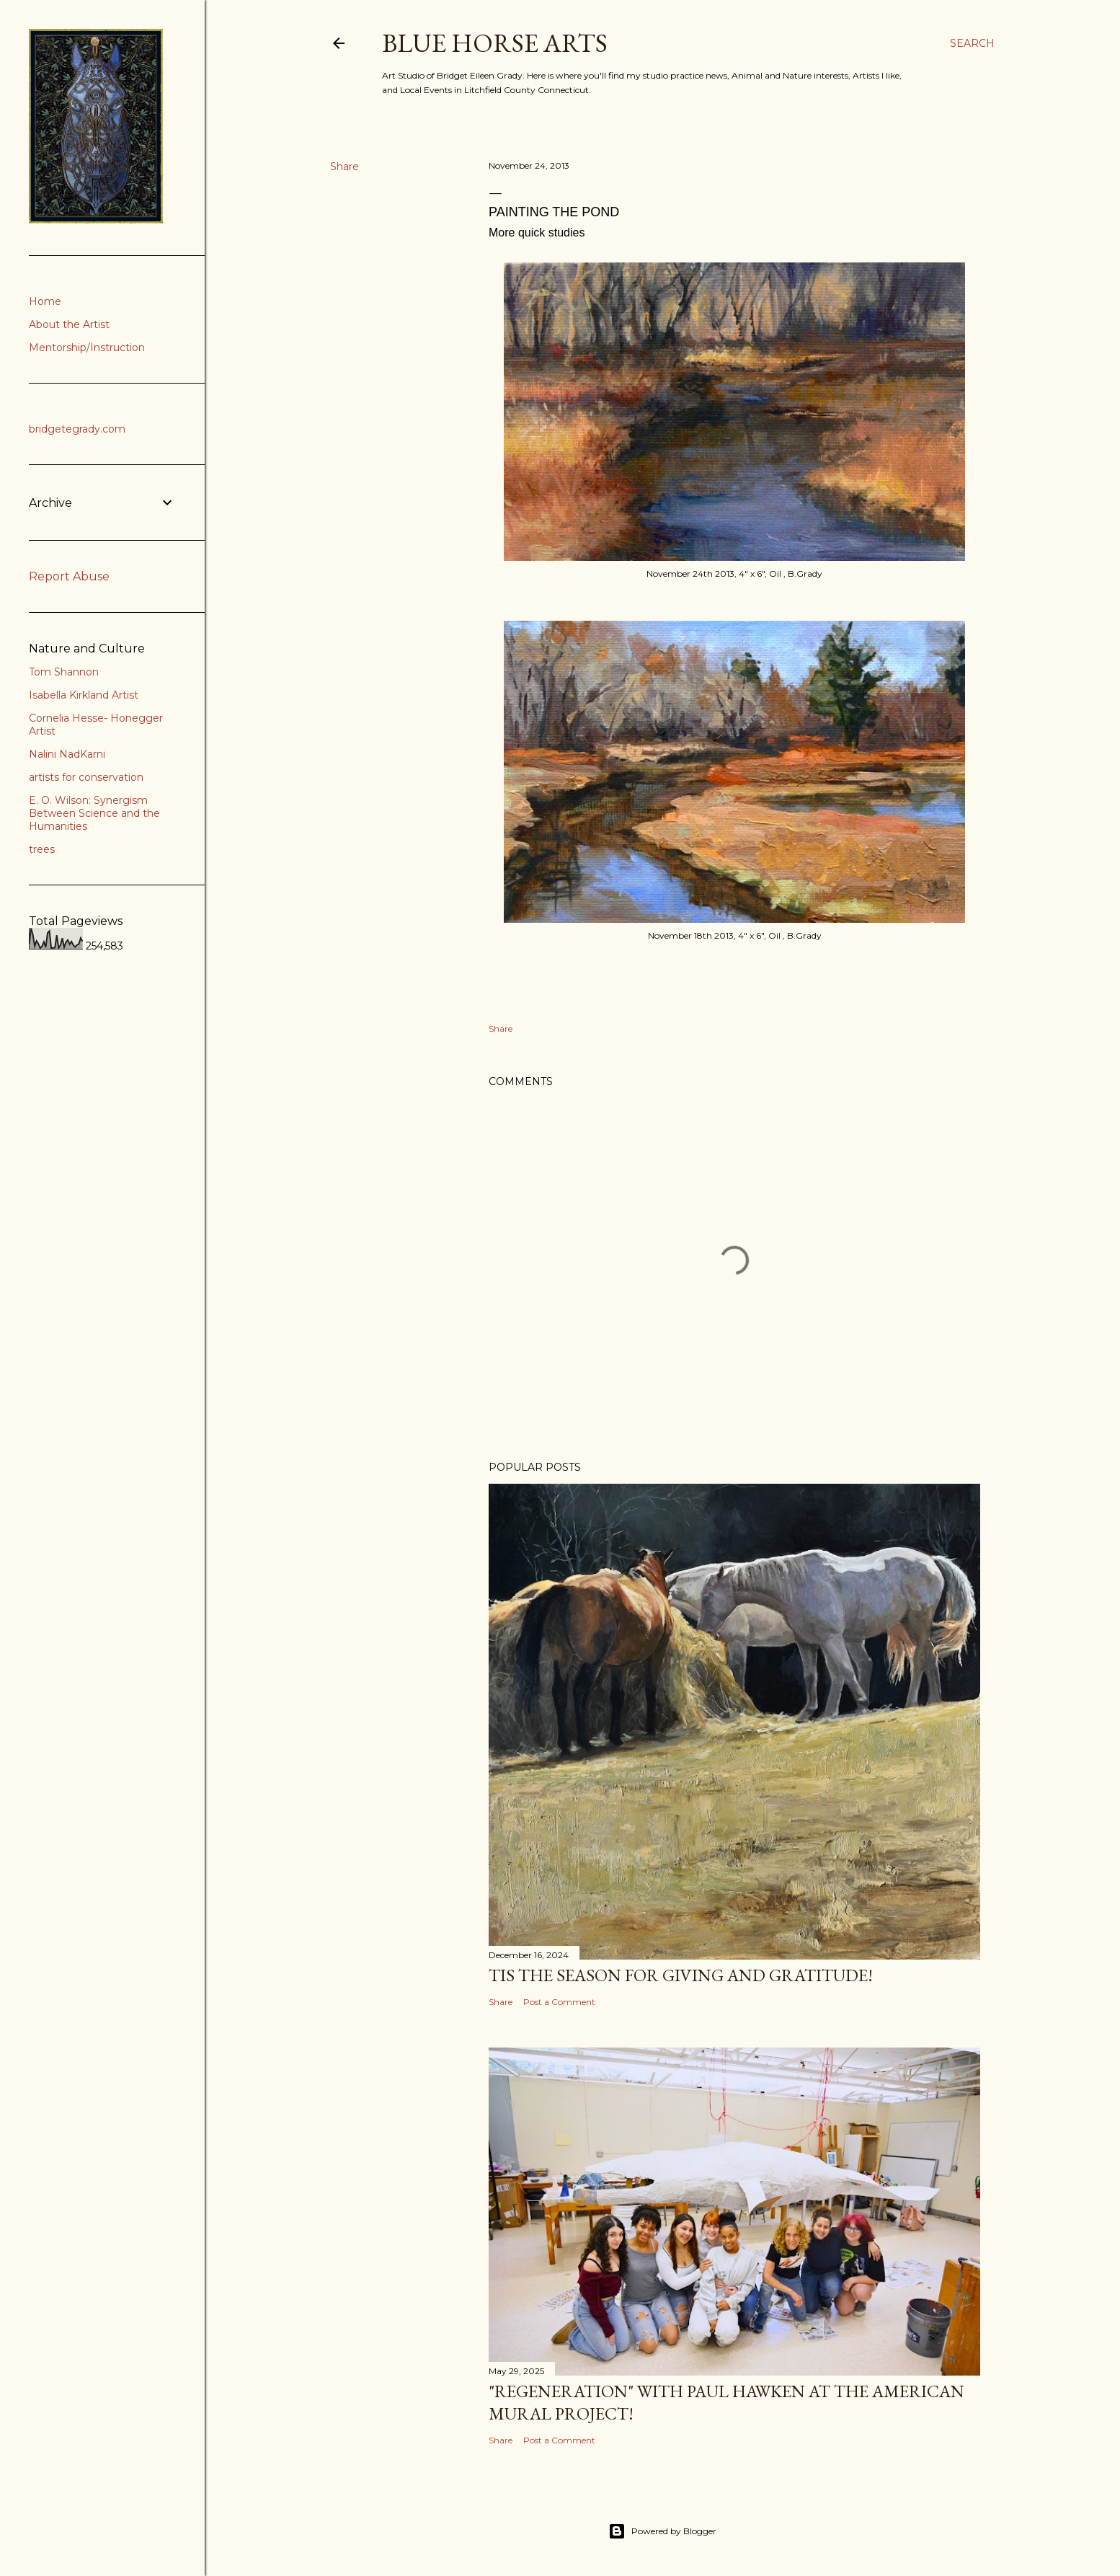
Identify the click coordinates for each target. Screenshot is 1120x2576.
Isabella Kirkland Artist (83, 695)
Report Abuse (69, 576)
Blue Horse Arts (495, 43)
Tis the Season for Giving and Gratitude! (681, 1975)
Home (45, 301)
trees (42, 849)
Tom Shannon (64, 671)
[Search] (972, 43)
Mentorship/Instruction (87, 347)
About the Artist (69, 324)
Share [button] (344, 166)
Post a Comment (559, 2001)
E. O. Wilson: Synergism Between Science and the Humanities (94, 813)
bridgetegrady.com (77, 428)
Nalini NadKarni (67, 754)
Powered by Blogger (662, 2531)
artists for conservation (86, 777)
